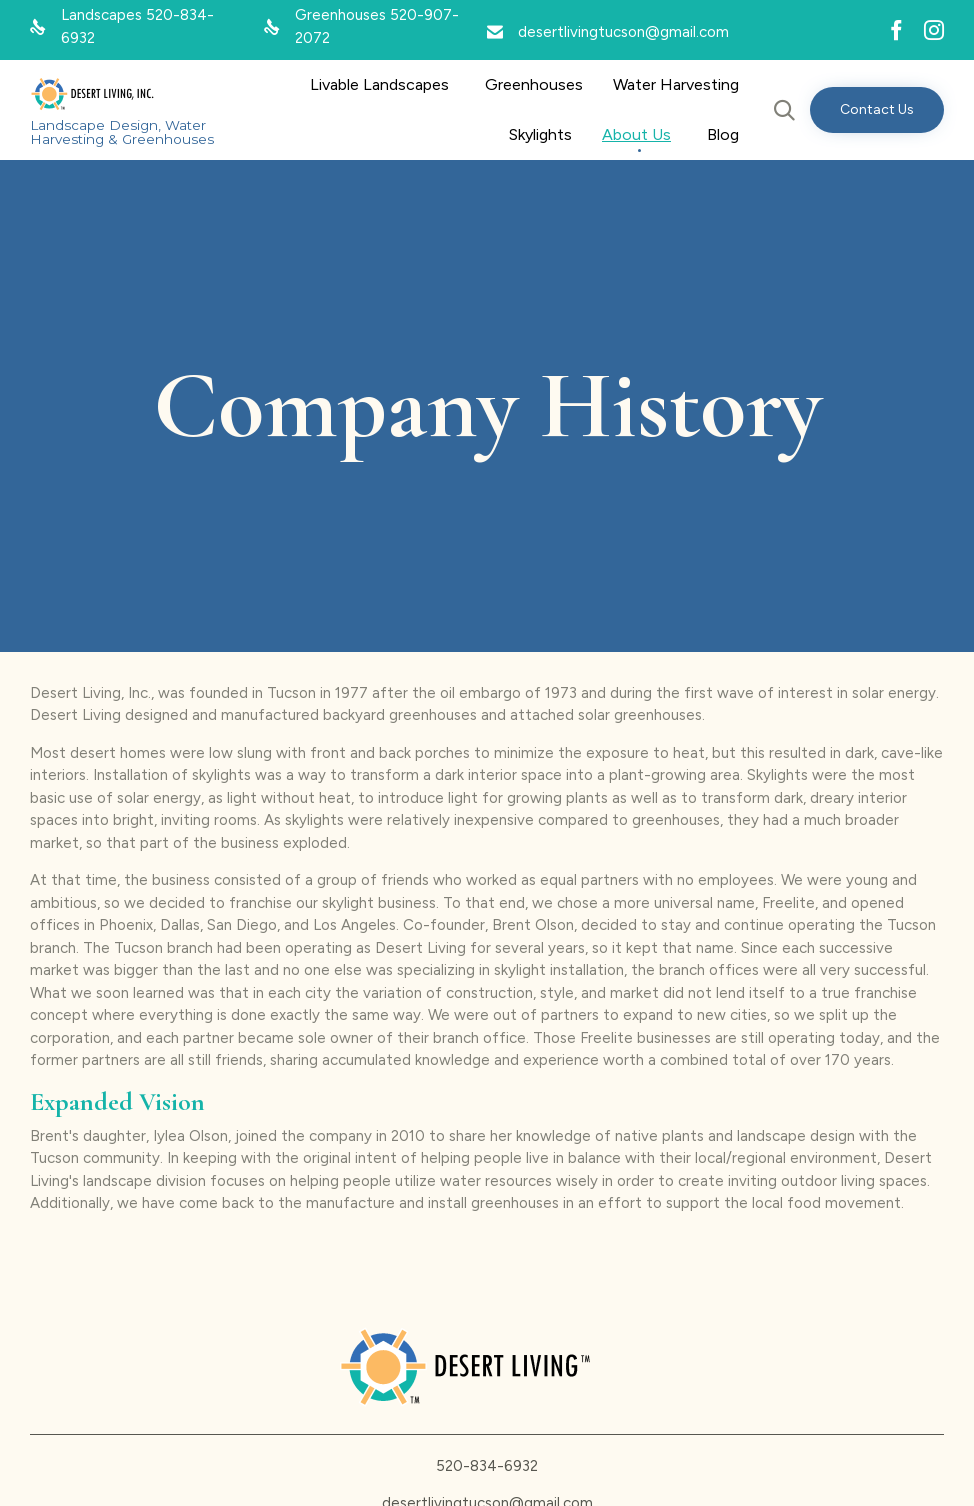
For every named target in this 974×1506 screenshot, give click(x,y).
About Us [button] (636, 134)
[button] (877, 110)
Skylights (540, 134)
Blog (723, 134)
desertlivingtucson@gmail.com (623, 32)
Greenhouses (534, 84)
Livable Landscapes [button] (379, 84)
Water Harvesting (676, 84)
